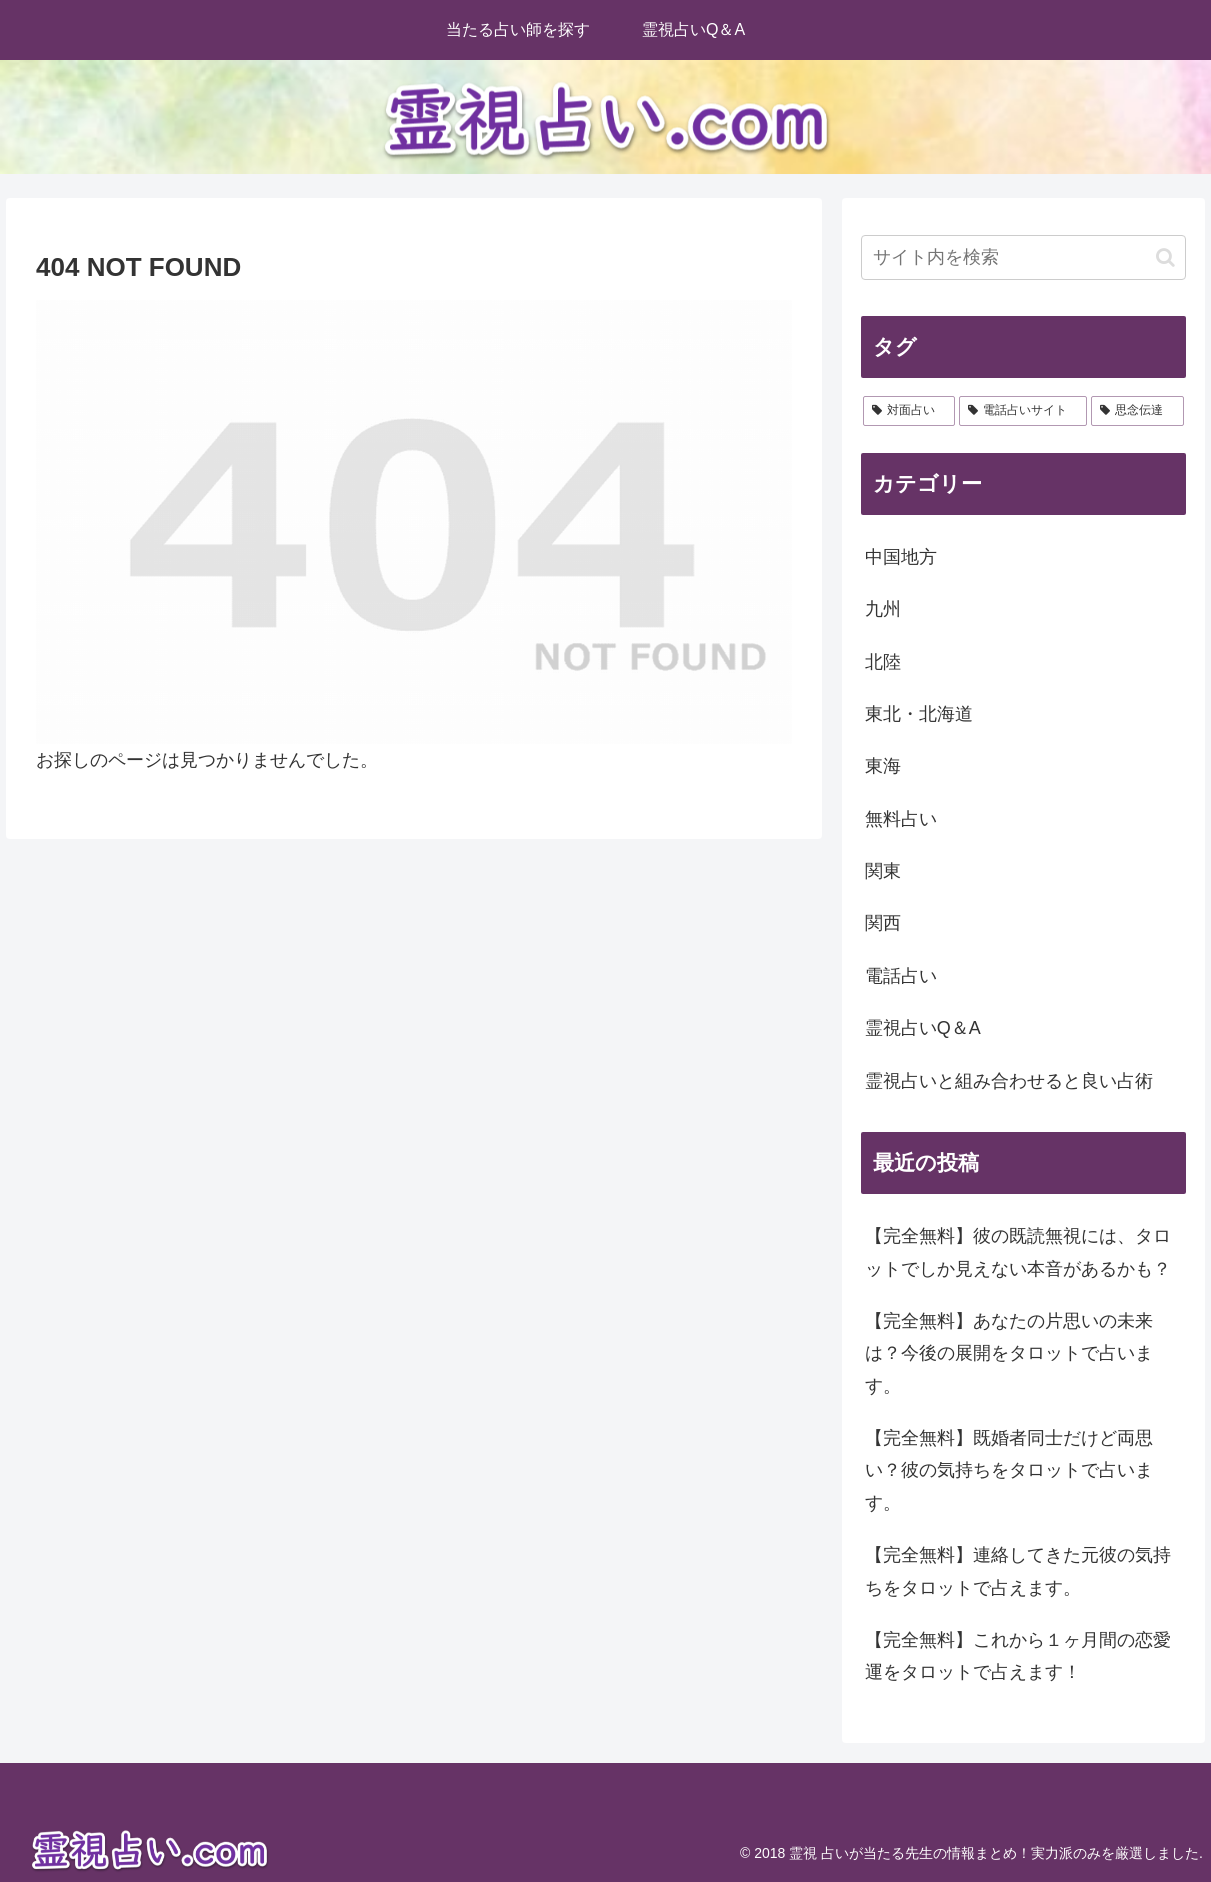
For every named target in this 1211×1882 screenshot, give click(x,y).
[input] (1023, 257)
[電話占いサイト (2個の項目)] (1023, 411)
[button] (1165, 257)
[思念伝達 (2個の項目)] (1137, 411)
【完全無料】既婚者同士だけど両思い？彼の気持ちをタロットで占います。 (1009, 1470)
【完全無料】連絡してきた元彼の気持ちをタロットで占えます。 (1018, 1571)
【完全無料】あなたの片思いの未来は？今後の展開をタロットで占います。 (1009, 1353)
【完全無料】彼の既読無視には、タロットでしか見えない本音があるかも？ (1018, 1252)
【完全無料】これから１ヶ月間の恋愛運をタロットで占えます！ (1018, 1656)
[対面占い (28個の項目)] (909, 411)
